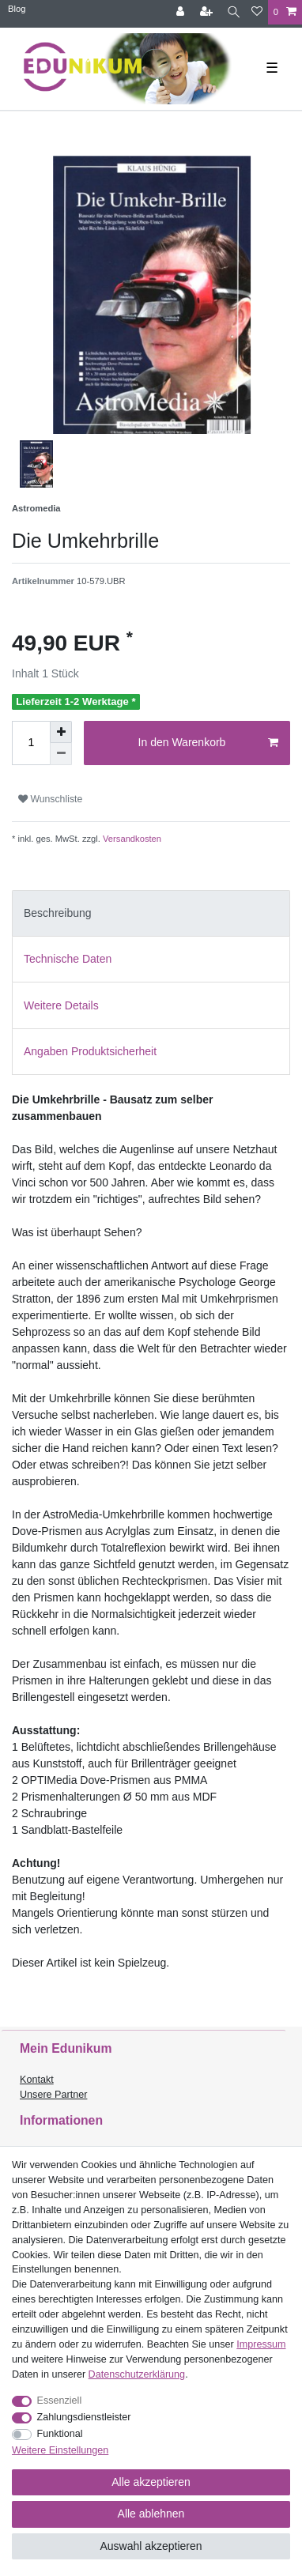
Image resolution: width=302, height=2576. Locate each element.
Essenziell (59, 2400)
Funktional (60, 2433)
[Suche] (233, 12)
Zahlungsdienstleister (84, 2417)
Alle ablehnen (151, 2513)
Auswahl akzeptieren (151, 2546)
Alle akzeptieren (151, 2482)
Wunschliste (50, 799)
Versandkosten (130, 838)
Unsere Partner (53, 2094)
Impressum (260, 2344)
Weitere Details (61, 1005)
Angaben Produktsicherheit (90, 1051)
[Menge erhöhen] (61, 732)
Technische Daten (67, 958)
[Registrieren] (207, 12)
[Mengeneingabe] (31, 743)
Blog (16, 8)
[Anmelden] (182, 12)
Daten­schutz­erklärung (137, 2374)
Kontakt (37, 2079)
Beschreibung (58, 913)
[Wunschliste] (257, 12)
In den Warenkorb (208, 743)
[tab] (151, 913)
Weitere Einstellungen (60, 2450)
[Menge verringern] (61, 754)
